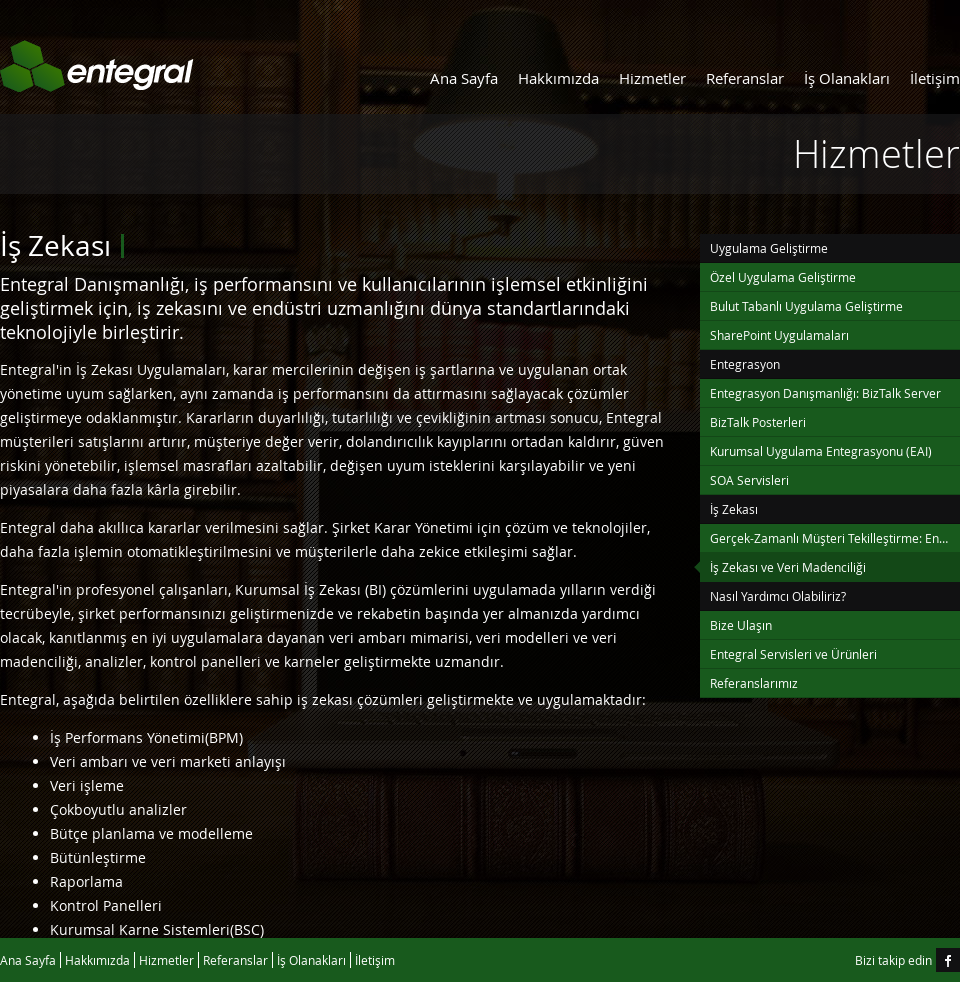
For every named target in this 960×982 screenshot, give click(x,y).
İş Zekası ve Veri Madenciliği (788, 567)
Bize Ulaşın (741, 625)
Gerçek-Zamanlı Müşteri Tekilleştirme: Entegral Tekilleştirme (835, 538)
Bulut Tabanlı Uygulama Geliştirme (806, 306)
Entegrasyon (745, 364)
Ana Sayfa (464, 78)
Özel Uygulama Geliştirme (783, 277)
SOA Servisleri (749, 480)
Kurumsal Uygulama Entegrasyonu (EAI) (821, 451)
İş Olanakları (847, 78)
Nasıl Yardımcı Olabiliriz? (778, 596)
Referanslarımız (754, 683)
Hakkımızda (558, 78)
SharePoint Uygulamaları (779, 335)
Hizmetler (652, 78)
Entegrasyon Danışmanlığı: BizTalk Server (825, 393)
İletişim (935, 78)
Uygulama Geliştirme (769, 248)
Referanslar (745, 78)
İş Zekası (734, 509)
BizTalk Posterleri (758, 422)
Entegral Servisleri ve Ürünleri (793, 654)
